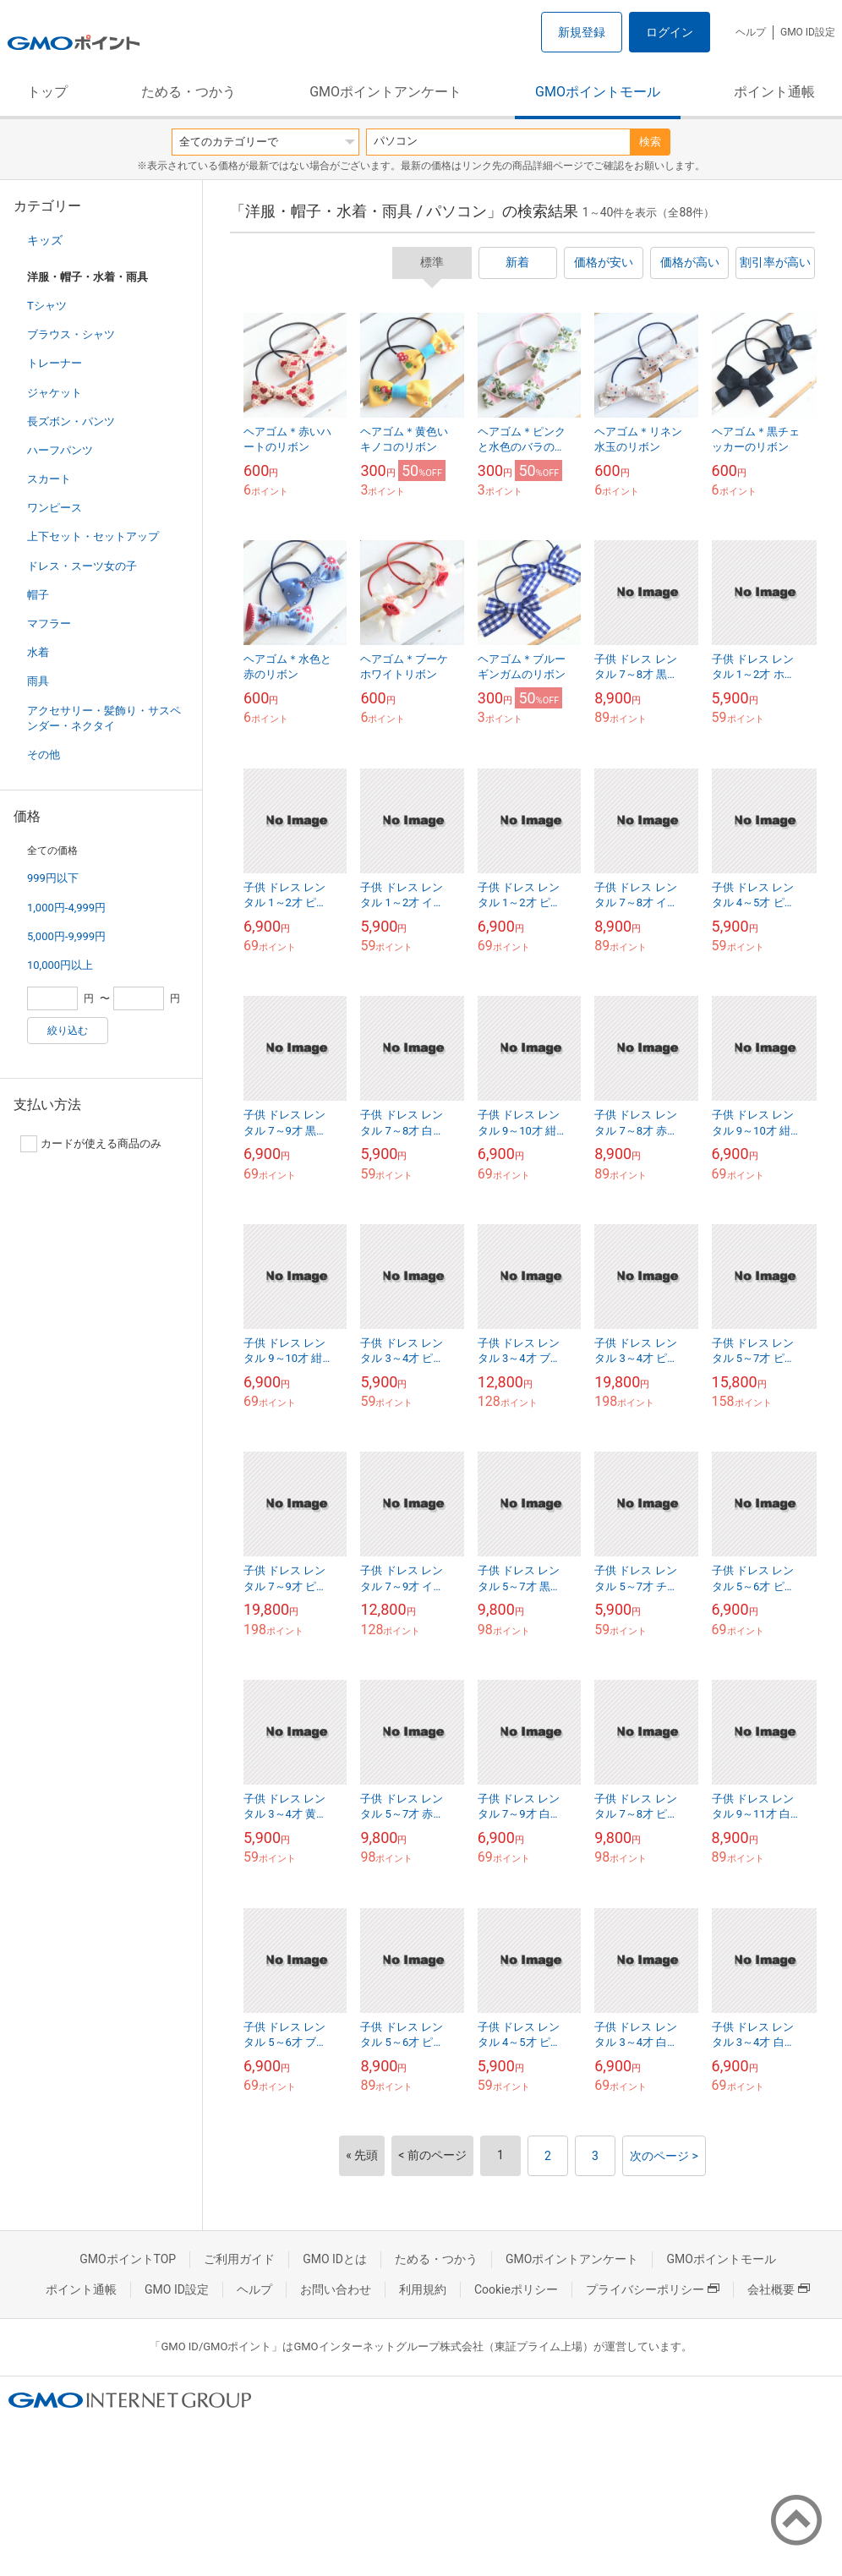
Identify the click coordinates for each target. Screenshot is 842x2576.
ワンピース (54, 507)
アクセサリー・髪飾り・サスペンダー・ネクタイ (104, 718)
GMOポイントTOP (127, 2259)
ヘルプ (750, 32)
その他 (43, 754)
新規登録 (581, 32)
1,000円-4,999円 (66, 907)
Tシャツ (47, 305)
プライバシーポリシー (652, 2289)
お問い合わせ (335, 2289)
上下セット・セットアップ (93, 536)
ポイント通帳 (774, 92)
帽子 (38, 594)
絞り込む (67, 1030)
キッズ (45, 240)
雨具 (38, 681)
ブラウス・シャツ (71, 334)
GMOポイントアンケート (385, 92)
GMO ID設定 (807, 32)
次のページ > (664, 2156)
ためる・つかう (188, 92)
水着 (38, 652)
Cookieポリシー (516, 2289)
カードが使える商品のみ (90, 1143)
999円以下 (53, 878)
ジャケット (54, 392)
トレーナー (54, 363)
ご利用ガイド (239, 2259)
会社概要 (778, 2289)
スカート (49, 479)
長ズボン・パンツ (71, 421)
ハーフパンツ (60, 450)
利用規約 (422, 2289)
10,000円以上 (60, 965)
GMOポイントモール (597, 92)
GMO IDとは (335, 2259)
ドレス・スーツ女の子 (82, 566)
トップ (47, 92)
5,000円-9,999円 (66, 936)
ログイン (669, 32)
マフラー (49, 623)
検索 (650, 141)
